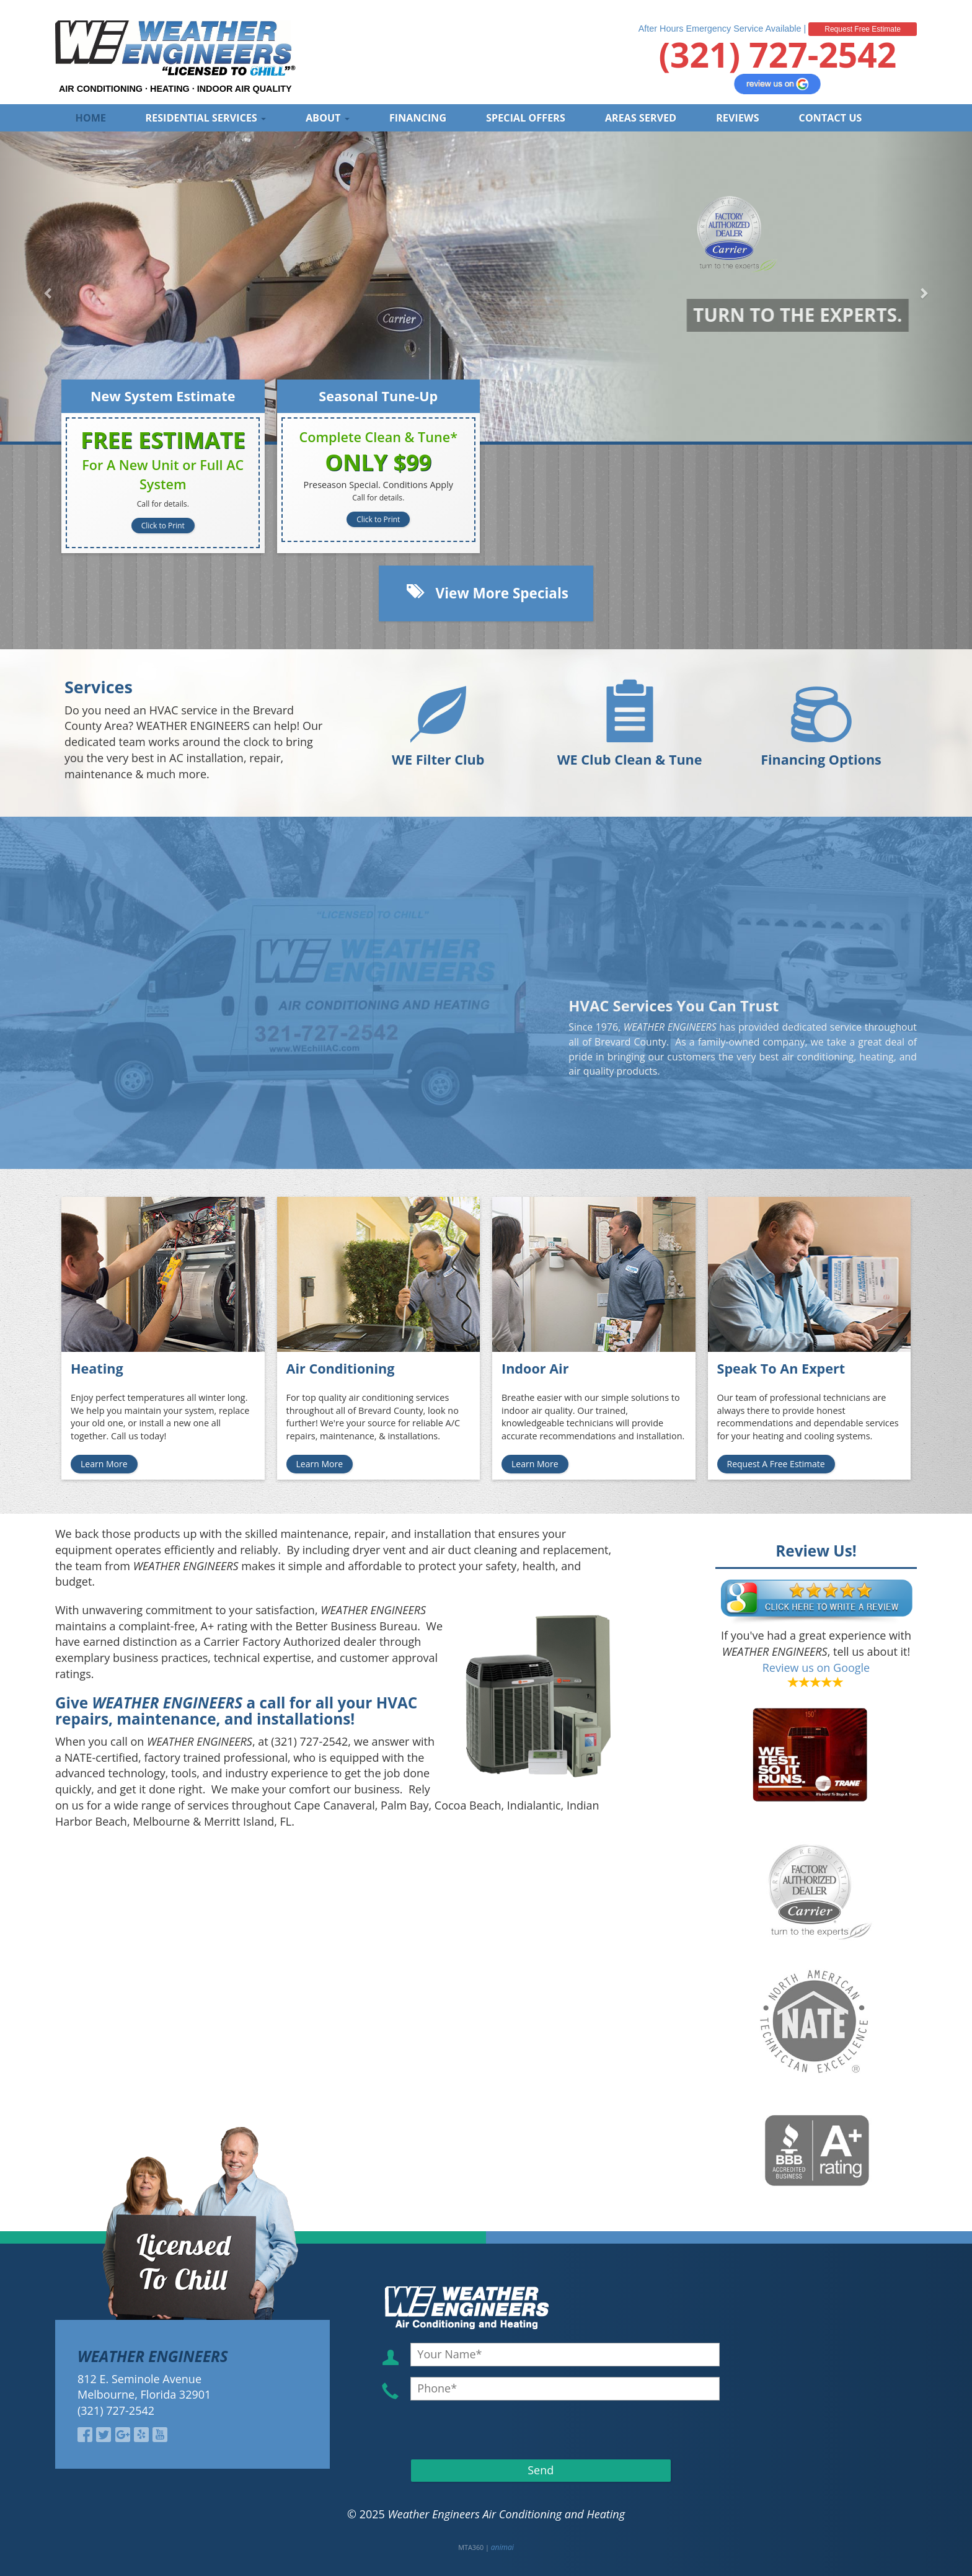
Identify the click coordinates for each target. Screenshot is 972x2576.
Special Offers (525, 118)
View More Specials (486, 592)
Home (90, 118)
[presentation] (481, 2429)
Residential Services (206, 118)
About (328, 118)
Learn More (104, 1464)
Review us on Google (816, 1667)
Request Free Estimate (862, 29)
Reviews (737, 118)
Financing (417, 118)
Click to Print (163, 525)
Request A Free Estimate (776, 1464)
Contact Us (830, 118)
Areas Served (640, 118)
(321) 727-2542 (777, 54)
